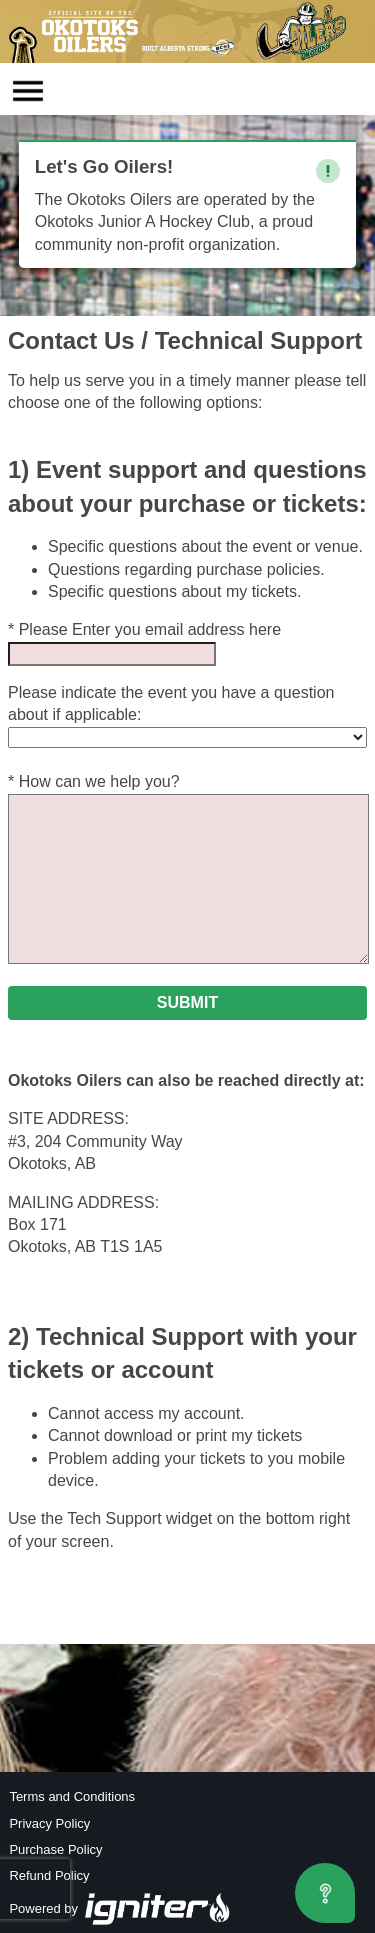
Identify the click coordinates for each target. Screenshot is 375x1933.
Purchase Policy (55, 1849)
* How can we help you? (94, 781)
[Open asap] (325, 1893)
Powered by (120, 1908)
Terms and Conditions (72, 1796)
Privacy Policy (49, 1823)
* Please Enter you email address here (144, 629)
